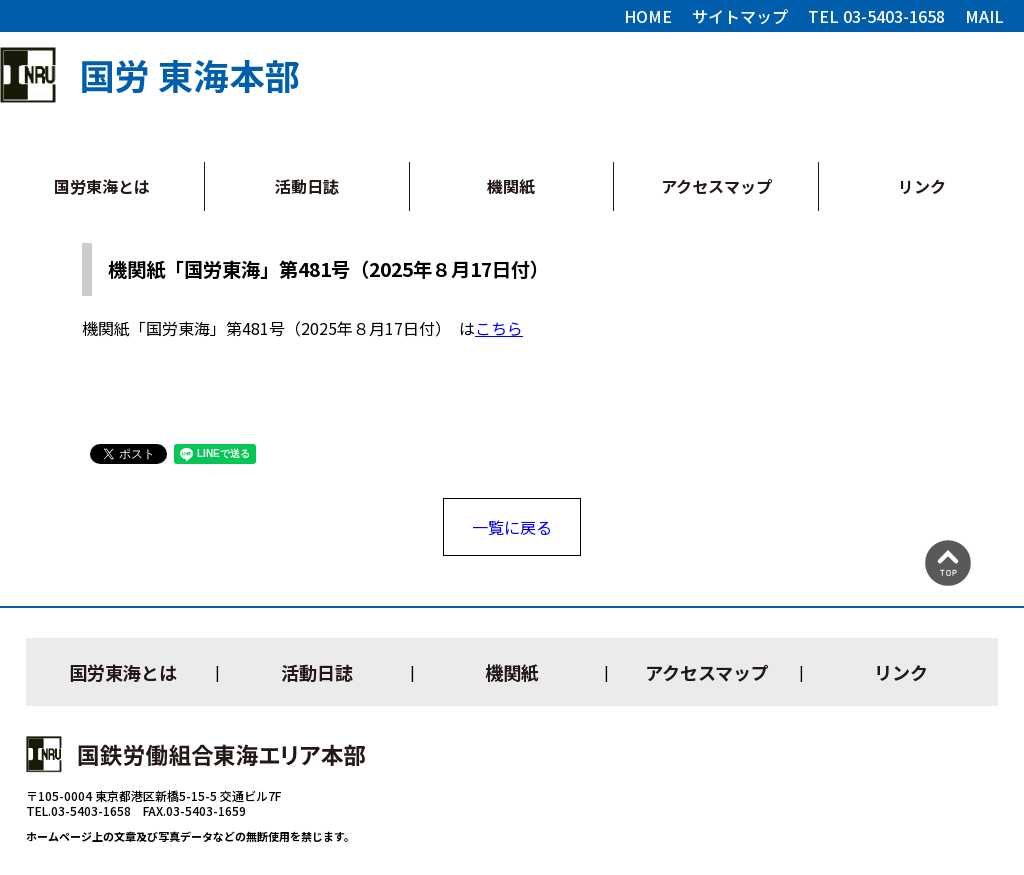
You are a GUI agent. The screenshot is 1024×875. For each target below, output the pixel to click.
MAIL (984, 16)
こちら (499, 328)
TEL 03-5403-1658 (876, 16)
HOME (648, 16)
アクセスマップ (716, 186)
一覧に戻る (512, 527)
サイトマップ (740, 16)
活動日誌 (307, 186)
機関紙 (511, 186)
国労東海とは (102, 186)
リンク (922, 186)
